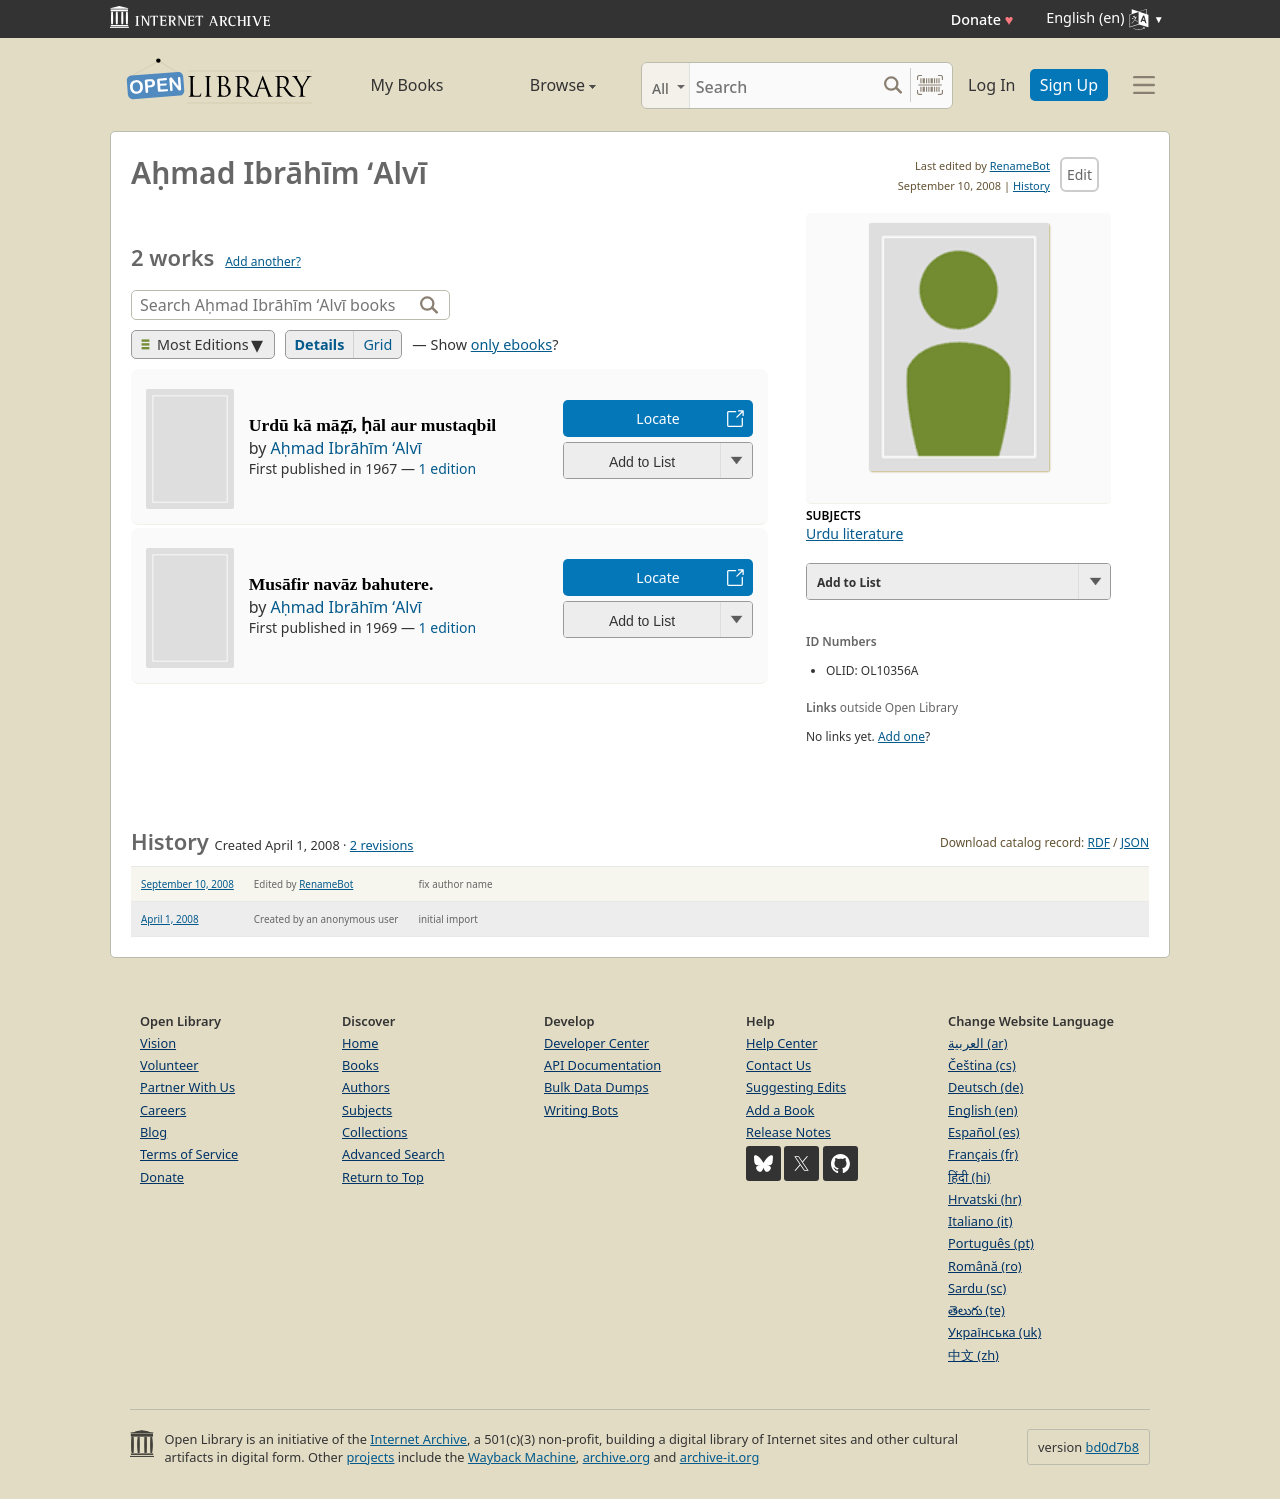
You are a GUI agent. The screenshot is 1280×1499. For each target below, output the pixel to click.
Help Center (782, 1043)
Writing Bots (581, 1110)
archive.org (616, 1457)
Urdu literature (854, 533)
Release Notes (788, 1132)
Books (360, 1065)
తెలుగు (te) (976, 1310)
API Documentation (602, 1065)
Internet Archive (418, 1439)
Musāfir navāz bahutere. (341, 584)
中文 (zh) (973, 1355)
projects (370, 1457)
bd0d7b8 (1112, 1447)
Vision (158, 1043)
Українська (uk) (994, 1332)
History (1031, 185)
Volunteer (169, 1065)
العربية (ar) (977, 1043)
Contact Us (778, 1065)
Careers (163, 1110)
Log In (991, 85)
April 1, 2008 (170, 919)
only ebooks (511, 344)
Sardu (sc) (977, 1288)
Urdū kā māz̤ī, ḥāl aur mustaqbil (372, 425)
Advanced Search (393, 1154)
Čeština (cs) (982, 1065)
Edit (1079, 174)
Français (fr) (983, 1154)
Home (360, 1043)
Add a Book (780, 1110)
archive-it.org (720, 1457)
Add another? (263, 261)
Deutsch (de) (985, 1087)
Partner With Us (187, 1087)
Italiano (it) (980, 1221)
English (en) (983, 1110)
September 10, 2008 (187, 884)
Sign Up (1069, 85)
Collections (375, 1132)
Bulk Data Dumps (596, 1087)
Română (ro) (985, 1266)
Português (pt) (991, 1243)
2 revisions (382, 845)
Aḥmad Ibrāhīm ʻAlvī (346, 448)
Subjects (367, 1110)
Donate (982, 19)
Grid (377, 344)
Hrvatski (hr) (985, 1199)
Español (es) (984, 1132)
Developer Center (596, 1043)
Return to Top (383, 1177)
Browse (540, 85)
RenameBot (1020, 165)
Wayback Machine (522, 1457)
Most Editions (195, 344)
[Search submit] (892, 85)
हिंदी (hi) (969, 1177)
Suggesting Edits (796, 1087)
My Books (407, 85)
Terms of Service (189, 1154)
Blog (153, 1132)
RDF (1098, 842)
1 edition (448, 468)
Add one (901, 736)
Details (320, 344)
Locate (657, 418)
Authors (366, 1087)
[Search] (782, 85)
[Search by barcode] (930, 85)
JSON (1135, 842)
